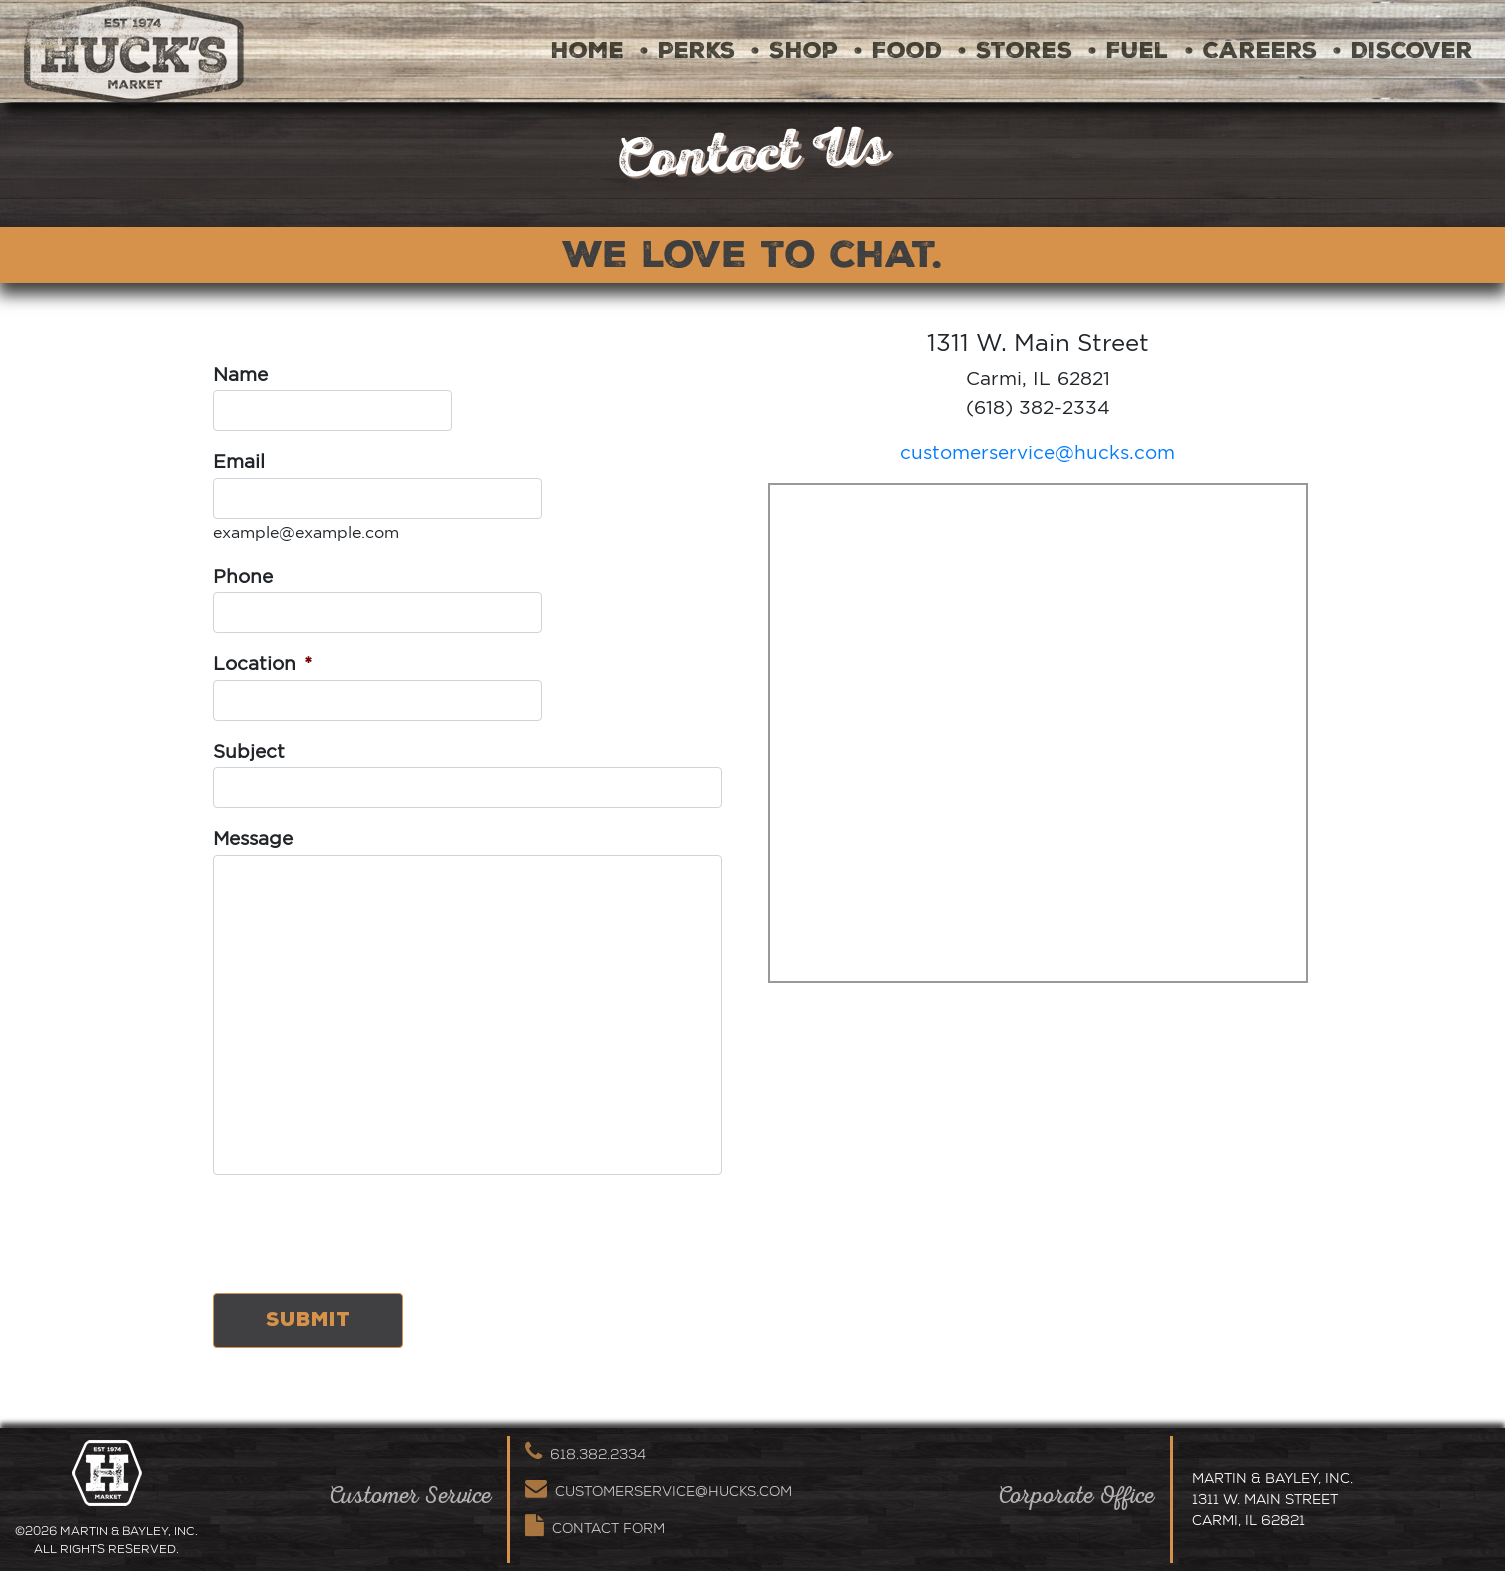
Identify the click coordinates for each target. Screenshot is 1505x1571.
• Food (898, 50)
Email (239, 461)
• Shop (794, 50)
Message (253, 838)
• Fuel (1128, 50)
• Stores (1015, 50)
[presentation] (366, 1238)
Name (240, 374)
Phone (243, 576)
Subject (249, 751)
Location (262, 663)
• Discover (1403, 50)
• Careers (1251, 50)
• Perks (687, 50)
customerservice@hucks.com (1037, 452)
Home (587, 50)
